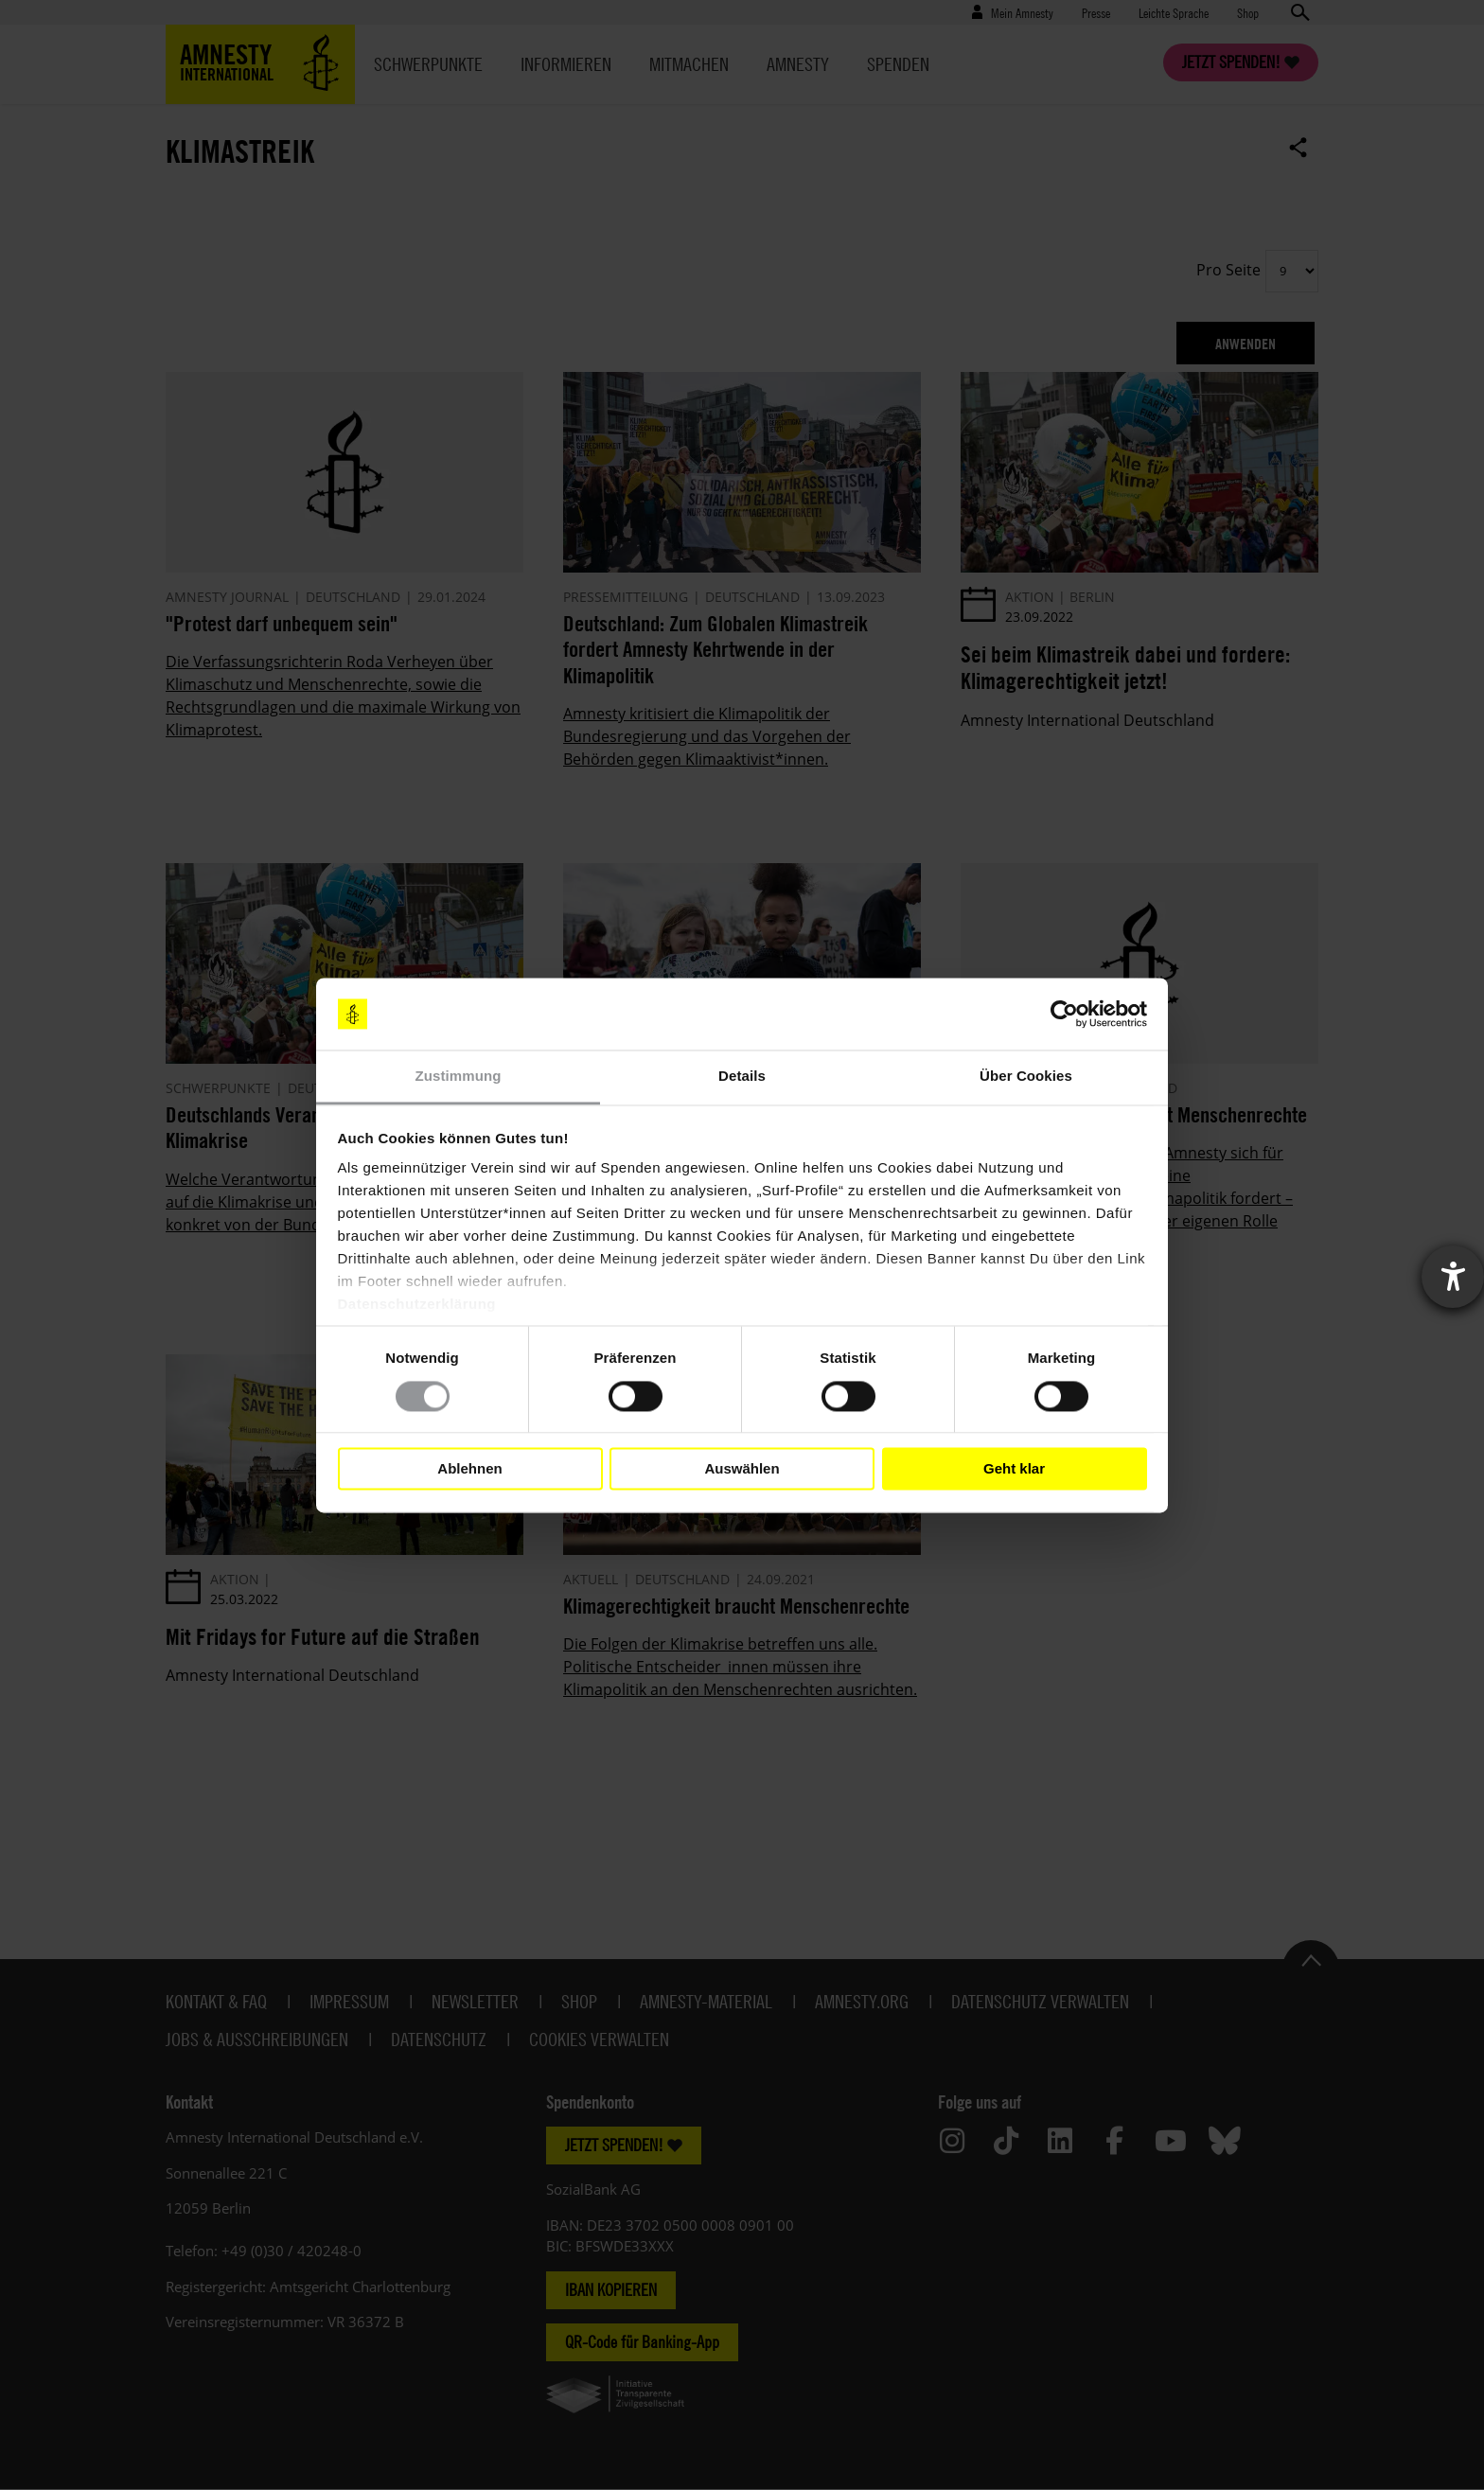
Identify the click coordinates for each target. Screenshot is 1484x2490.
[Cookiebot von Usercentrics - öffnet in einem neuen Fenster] (1064, 1013)
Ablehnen (469, 1468)
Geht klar (1014, 1468)
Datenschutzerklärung (417, 1305)
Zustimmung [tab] (458, 1076)
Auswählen (741, 1468)
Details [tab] (742, 1076)
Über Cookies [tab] (1026, 1076)
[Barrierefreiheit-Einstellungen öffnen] (1453, 1276)
